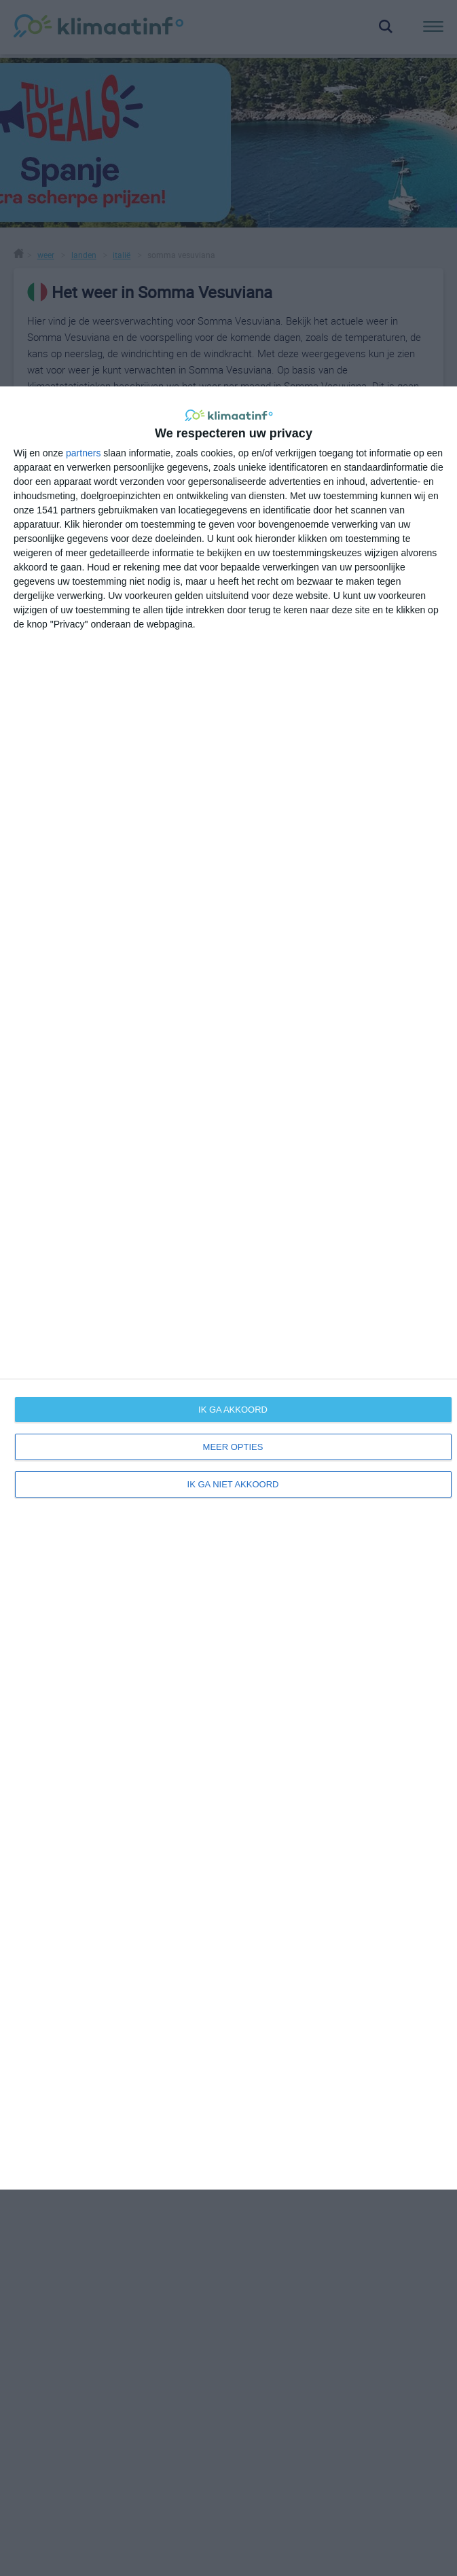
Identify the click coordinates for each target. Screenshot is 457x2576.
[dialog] (228, 1288)
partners (83, 453)
